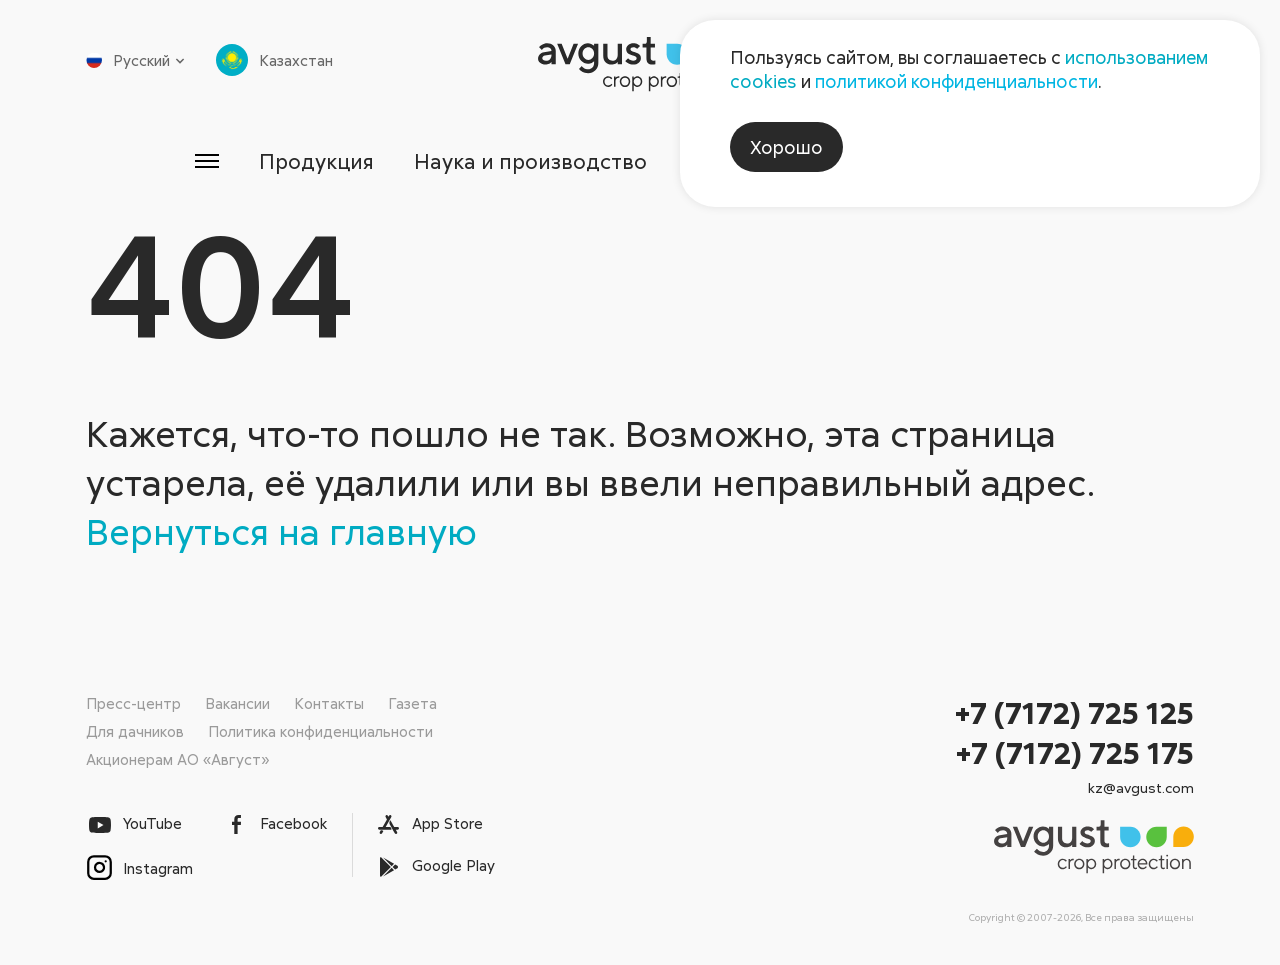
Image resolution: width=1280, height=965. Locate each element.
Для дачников (135, 731)
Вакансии (237, 703)
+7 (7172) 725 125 (1074, 712)
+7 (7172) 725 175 (1075, 752)
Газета (412, 703)
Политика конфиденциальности (320, 731)
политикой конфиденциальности (956, 81)
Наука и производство (530, 161)
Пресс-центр (133, 703)
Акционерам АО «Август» (177, 759)
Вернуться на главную (281, 531)
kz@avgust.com (1141, 787)
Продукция (316, 161)
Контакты (329, 703)
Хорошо (786, 147)
